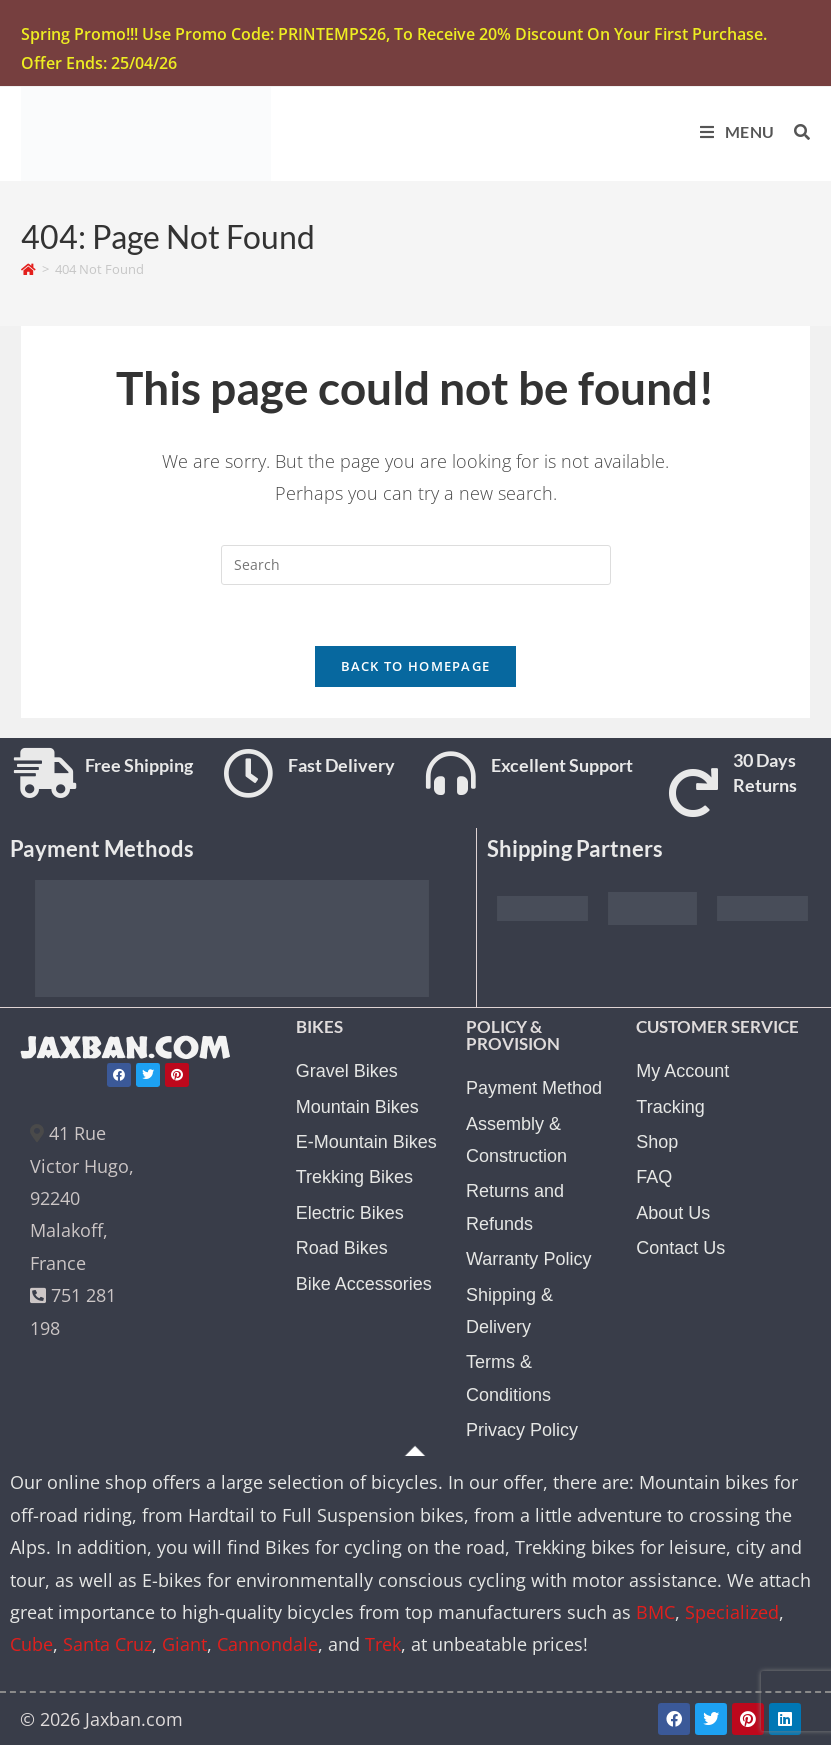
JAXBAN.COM (125, 1048)
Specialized (732, 1612)
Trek (383, 1644)
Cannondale (267, 1644)
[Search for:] (795, 131)
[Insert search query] (416, 565)
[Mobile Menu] (731, 131)
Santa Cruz (107, 1644)
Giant (184, 1644)
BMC (655, 1612)
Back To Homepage (416, 666)
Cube (31, 1644)
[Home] (28, 269)
